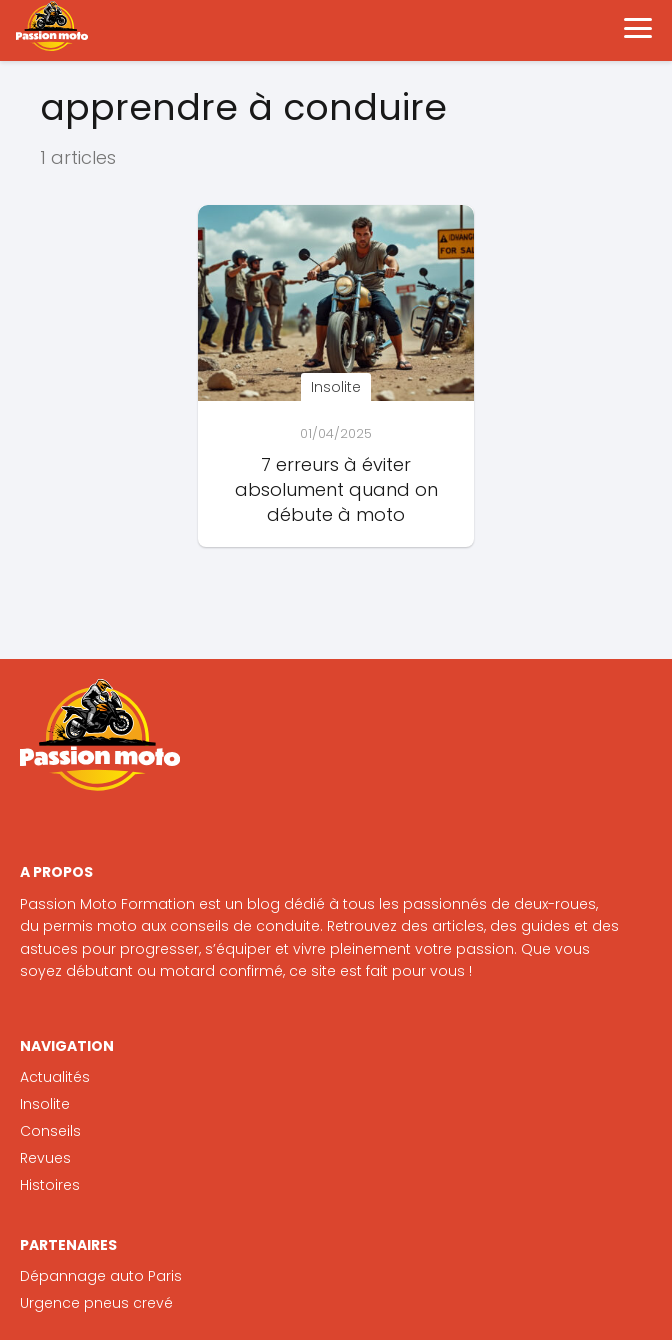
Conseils (50, 1131)
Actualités (55, 1077)
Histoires (50, 1185)
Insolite (45, 1104)
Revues (45, 1158)
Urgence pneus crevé (96, 1303)
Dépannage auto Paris (101, 1276)
